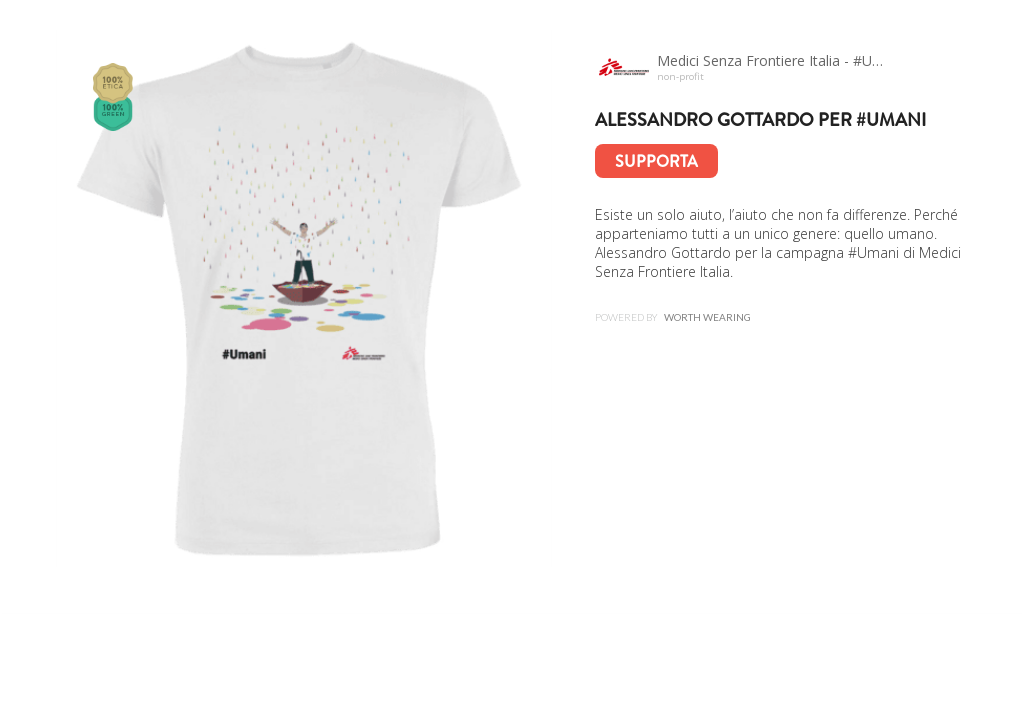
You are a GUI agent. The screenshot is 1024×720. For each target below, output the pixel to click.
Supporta (656, 161)
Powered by (673, 317)
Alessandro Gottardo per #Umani (760, 120)
